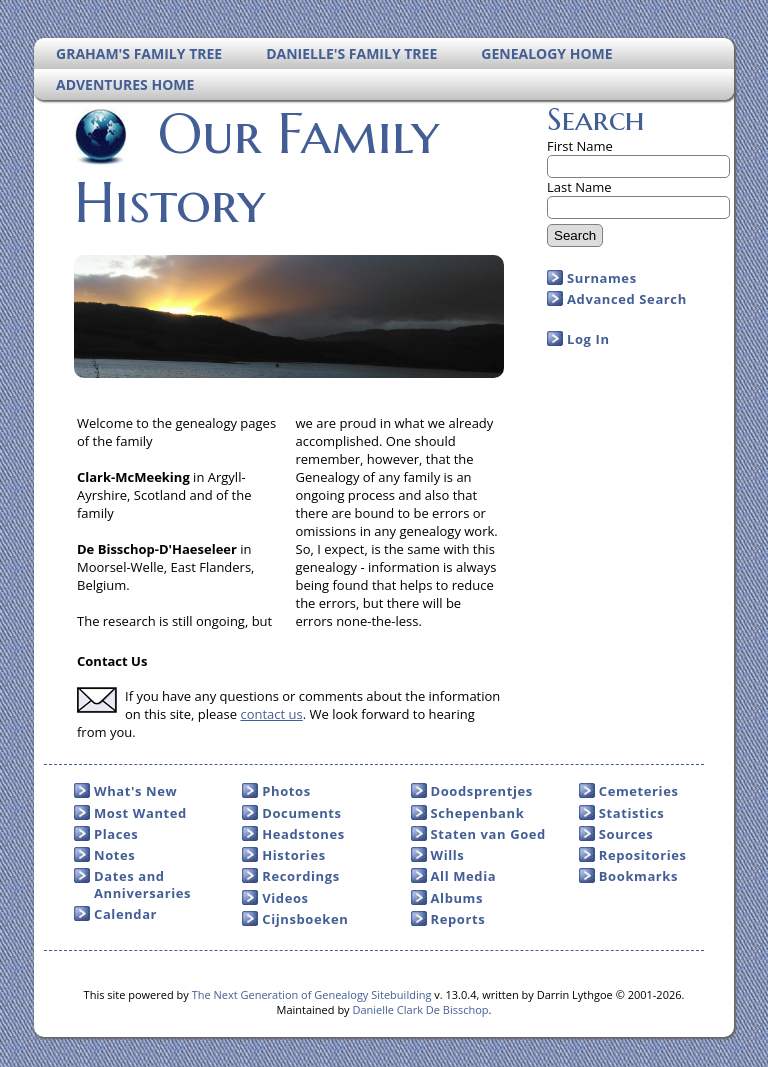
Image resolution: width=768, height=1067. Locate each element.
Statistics (631, 813)
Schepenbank (478, 813)
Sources (626, 834)
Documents (301, 813)
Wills (448, 855)
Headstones (303, 834)
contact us (271, 714)
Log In (588, 339)
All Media (464, 876)
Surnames (602, 278)
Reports (458, 919)
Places (116, 834)
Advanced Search (627, 299)
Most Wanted (140, 813)
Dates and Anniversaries (142, 884)
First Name (580, 146)
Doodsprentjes (482, 791)
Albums (457, 898)
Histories (293, 855)
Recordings (300, 876)
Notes (114, 855)
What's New (135, 791)
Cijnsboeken (305, 919)
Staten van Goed (488, 834)
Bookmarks (638, 876)
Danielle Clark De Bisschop (420, 1009)
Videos (285, 898)
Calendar (125, 914)
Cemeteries (639, 791)
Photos (286, 791)
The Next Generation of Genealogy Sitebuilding (312, 994)
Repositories (643, 855)
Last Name (579, 187)
